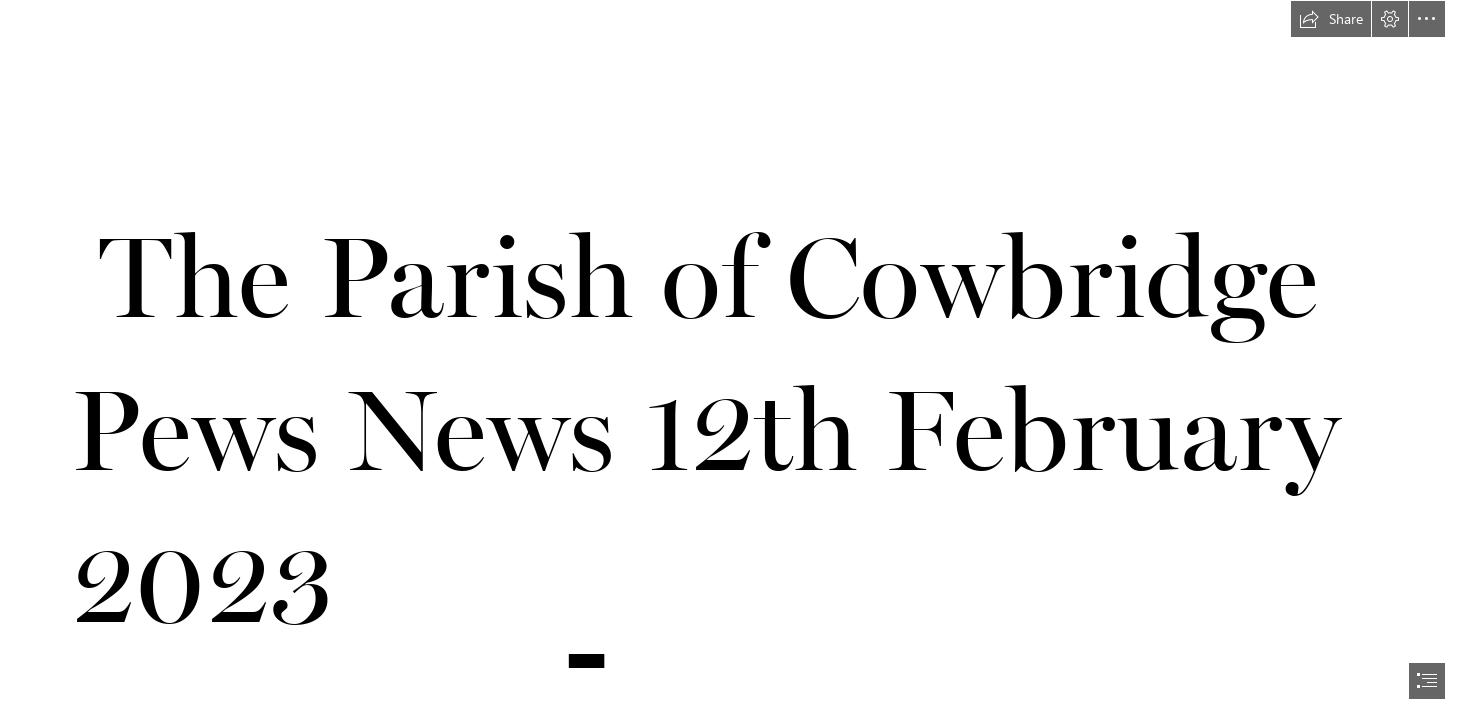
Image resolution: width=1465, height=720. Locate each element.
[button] (1331, 19)
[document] (732, 360)
